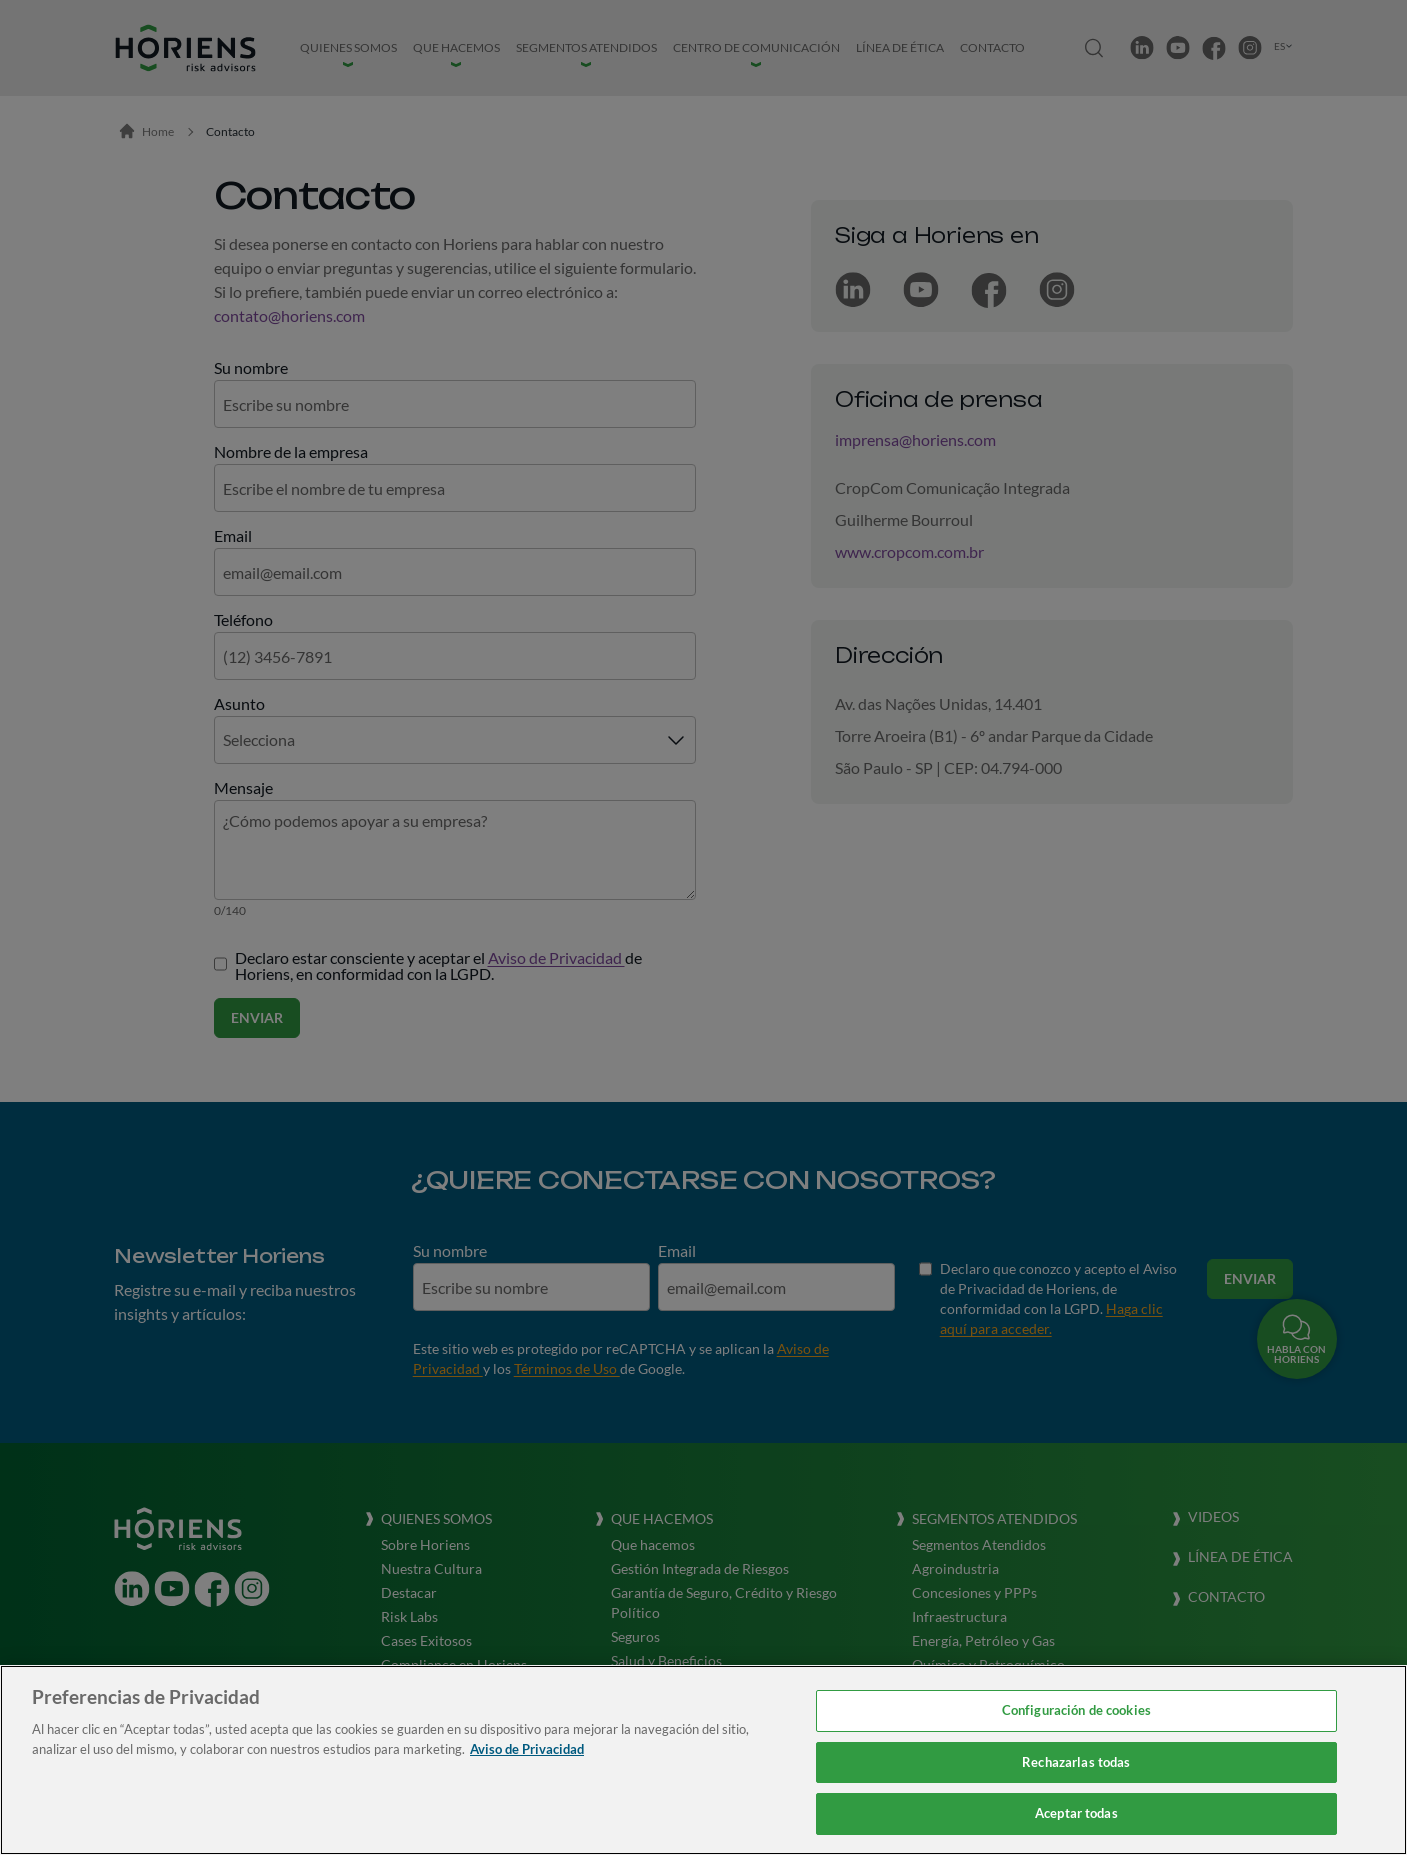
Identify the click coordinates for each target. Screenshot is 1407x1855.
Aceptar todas (1076, 1813)
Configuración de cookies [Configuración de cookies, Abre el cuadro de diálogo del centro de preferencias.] (1076, 1710)
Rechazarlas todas (1076, 1762)
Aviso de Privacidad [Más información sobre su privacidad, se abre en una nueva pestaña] (527, 1749)
